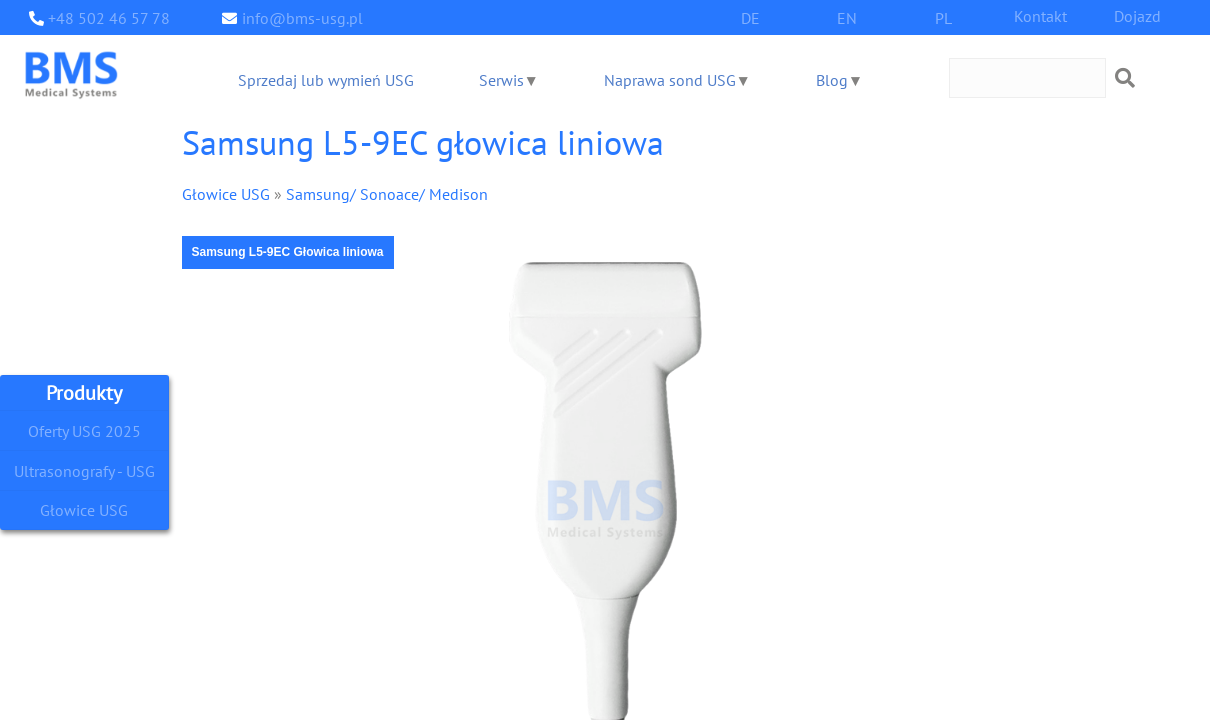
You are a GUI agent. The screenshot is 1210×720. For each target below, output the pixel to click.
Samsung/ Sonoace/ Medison (371, 193)
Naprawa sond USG (668, 79)
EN (847, 17)
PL (944, 17)
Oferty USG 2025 (84, 430)
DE (750, 17)
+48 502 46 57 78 (103, 17)
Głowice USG (84, 510)
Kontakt (1041, 15)
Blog (829, 79)
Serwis (499, 79)
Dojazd (1137, 15)
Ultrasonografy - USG (84, 470)
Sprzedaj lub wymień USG (324, 79)
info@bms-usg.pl (296, 17)
